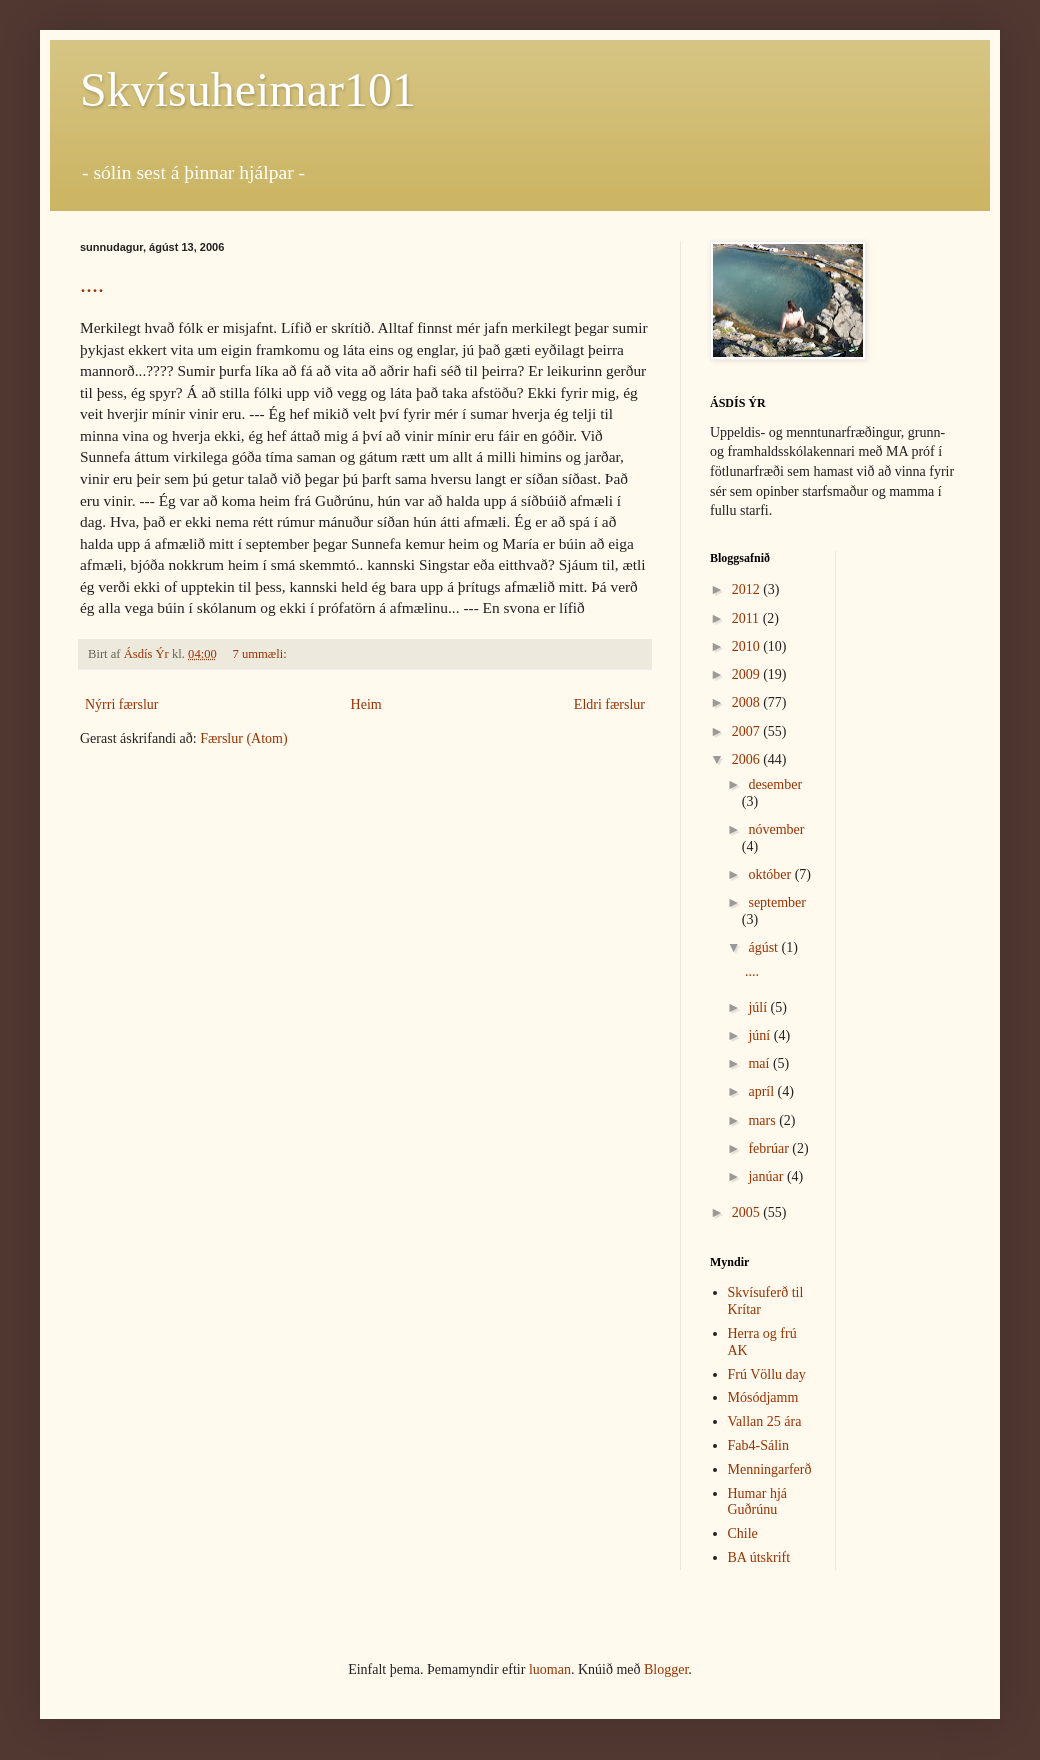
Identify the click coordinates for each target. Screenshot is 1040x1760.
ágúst (764, 947)
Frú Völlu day (767, 1374)
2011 (747, 618)
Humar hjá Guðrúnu (757, 1502)
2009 (748, 674)
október (771, 874)
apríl (762, 1091)
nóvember (776, 829)
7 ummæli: (261, 654)
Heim (366, 704)
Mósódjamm (763, 1397)
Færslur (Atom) (244, 738)
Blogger (666, 1669)
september (777, 902)
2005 (748, 1212)
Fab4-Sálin (758, 1445)
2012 (748, 589)
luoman (550, 1669)
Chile (743, 1533)
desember (775, 784)
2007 (748, 731)
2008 (748, 702)
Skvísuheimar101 (248, 89)
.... (92, 284)
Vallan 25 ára (765, 1421)
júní (760, 1035)
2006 (748, 759)
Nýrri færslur (122, 704)
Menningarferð (770, 1469)
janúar (767, 1176)
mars (763, 1120)
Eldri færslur (609, 704)
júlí (759, 1007)
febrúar (770, 1148)
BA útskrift (759, 1557)
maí (760, 1063)
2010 (748, 646)
